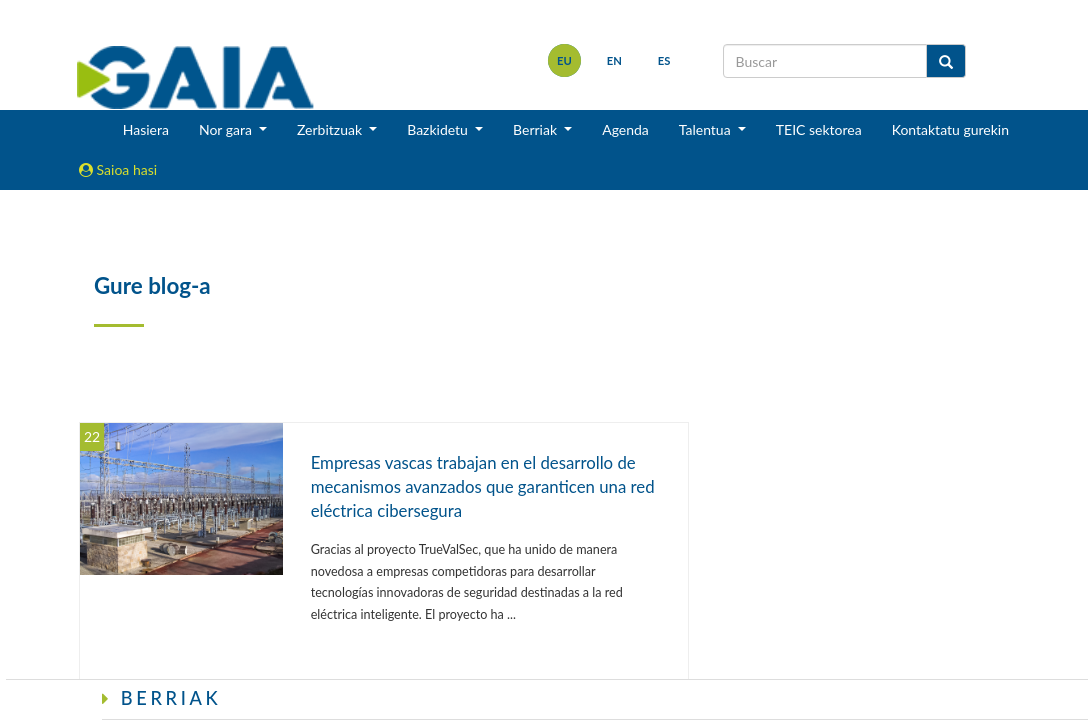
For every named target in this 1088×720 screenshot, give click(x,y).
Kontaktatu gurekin (950, 129)
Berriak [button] (537, 129)
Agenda (625, 129)
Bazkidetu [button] (439, 129)
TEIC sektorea (819, 129)
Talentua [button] (706, 129)
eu (564, 60)
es (664, 60)
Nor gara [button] (227, 129)
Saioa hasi (118, 169)
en (614, 60)
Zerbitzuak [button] (331, 129)
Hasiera (146, 129)
